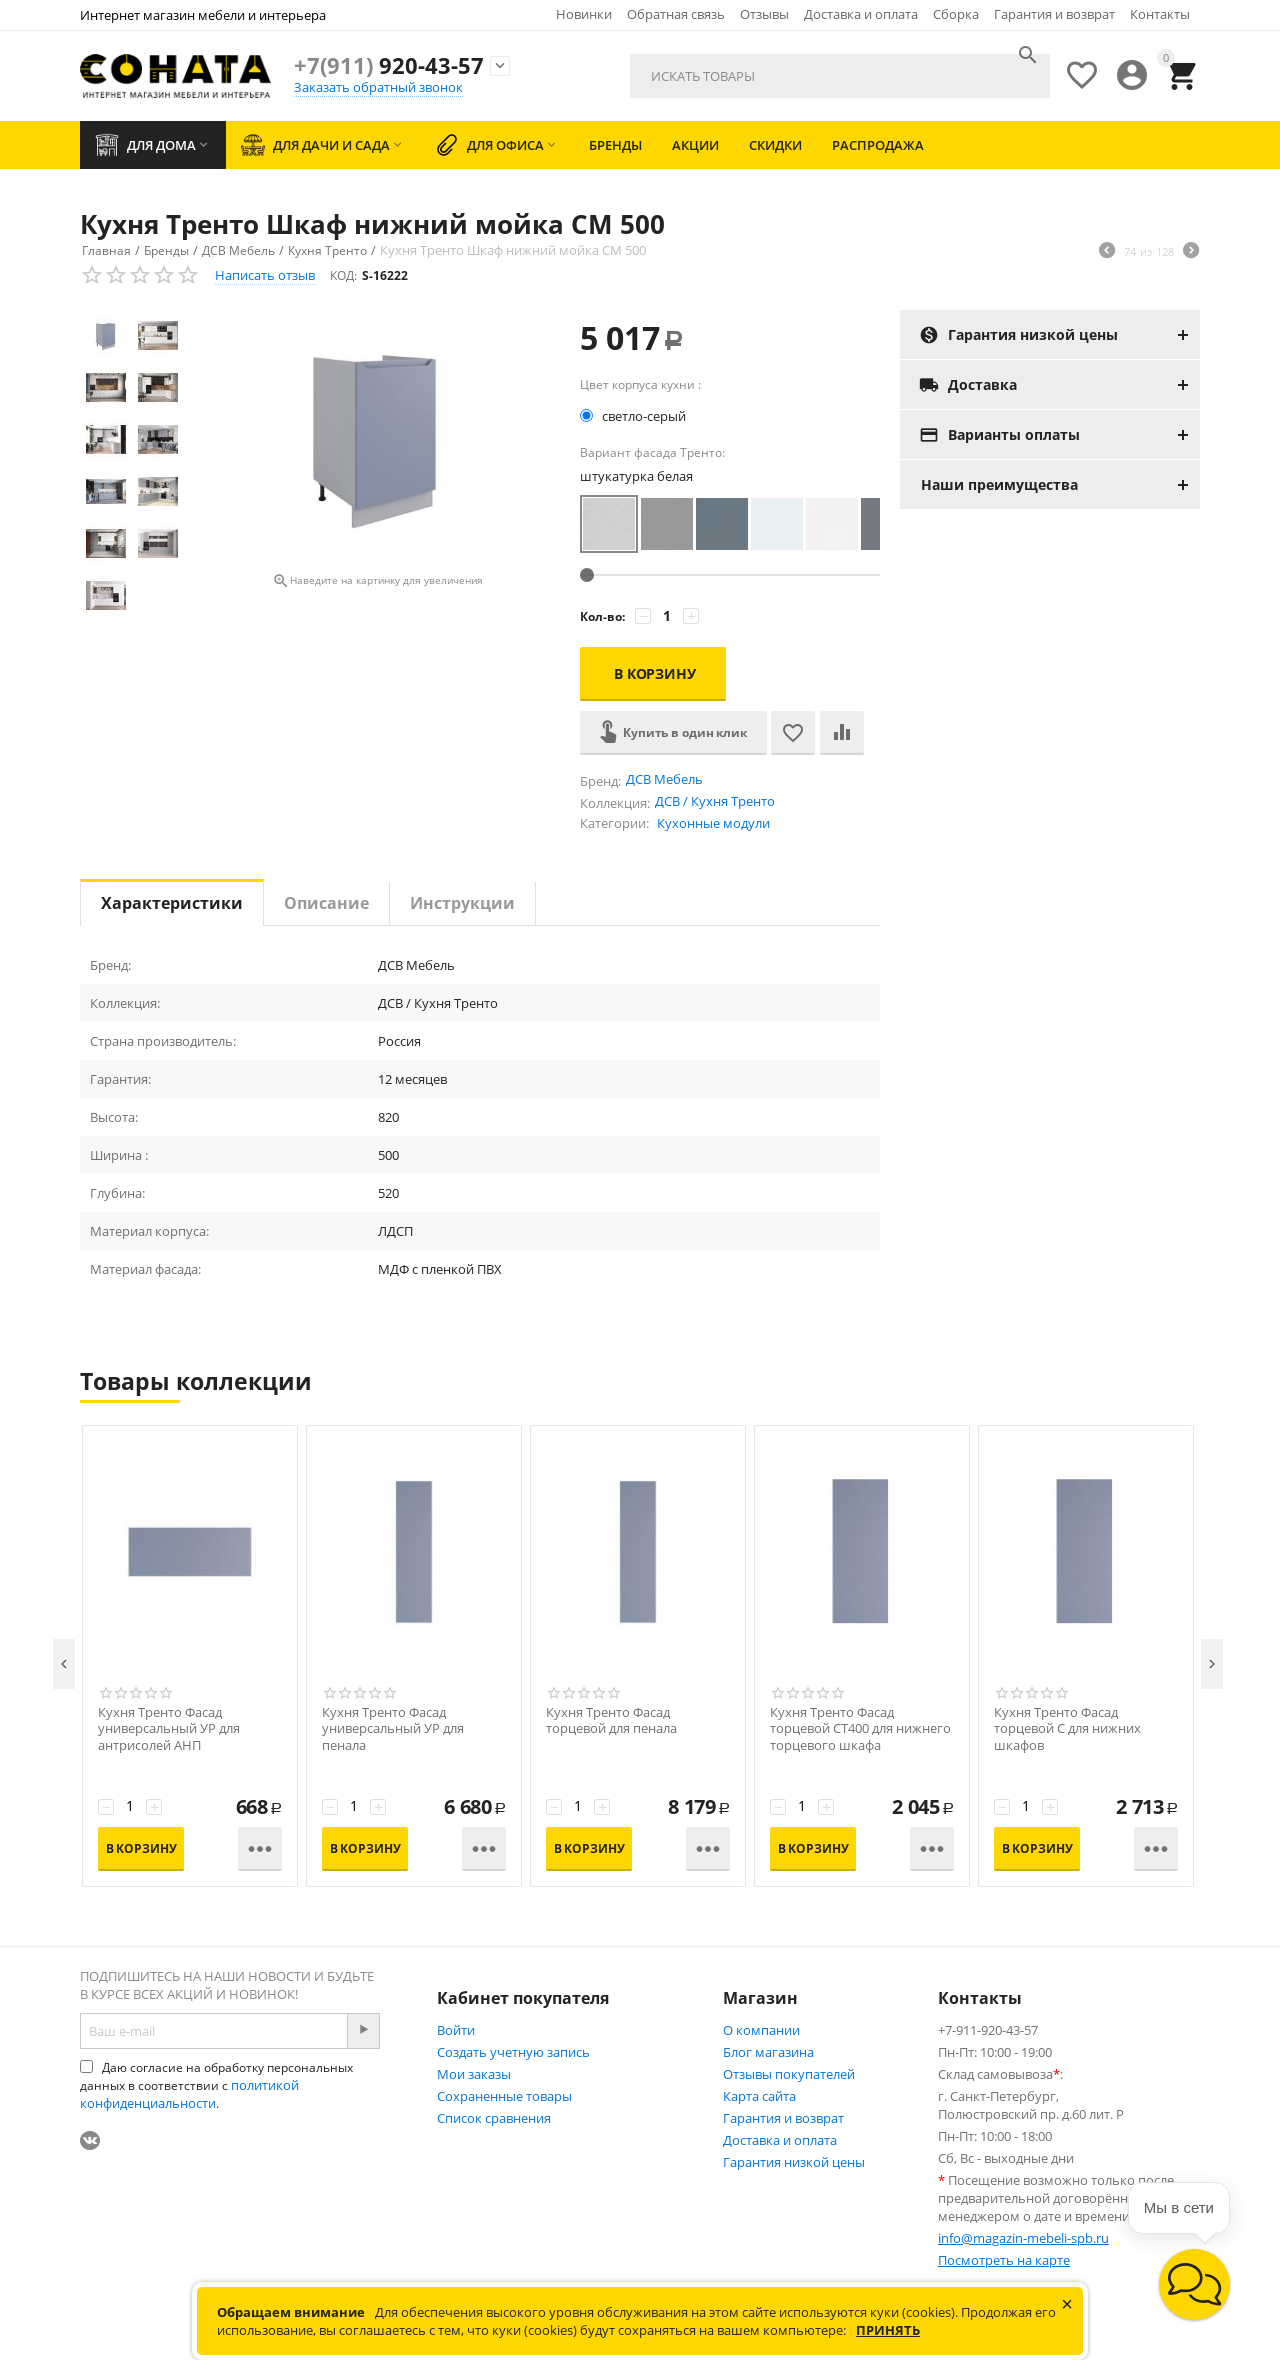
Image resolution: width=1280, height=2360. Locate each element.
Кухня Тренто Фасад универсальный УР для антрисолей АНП (169, 1729)
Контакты (1160, 14)
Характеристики (172, 903)
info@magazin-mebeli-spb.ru (1023, 2238)
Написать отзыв (265, 275)
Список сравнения (494, 2118)
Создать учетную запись (513, 2052)
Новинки (584, 14)
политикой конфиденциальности (189, 2094)
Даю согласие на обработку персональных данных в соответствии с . (216, 2085)
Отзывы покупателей (789, 2074)
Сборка (956, 14)
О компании (761, 2030)
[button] (1194, 2284)
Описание (326, 903)
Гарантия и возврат (1054, 14)
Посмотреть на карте (1004, 2260)
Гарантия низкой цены (794, 2162)
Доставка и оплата (861, 14)
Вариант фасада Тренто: (652, 452)
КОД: (343, 275)
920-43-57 (389, 65)
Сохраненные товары (504, 2096)
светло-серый (634, 416)
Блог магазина (768, 2052)
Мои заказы (474, 2074)
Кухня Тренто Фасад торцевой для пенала (611, 1721)
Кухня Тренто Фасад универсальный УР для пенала (393, 1729)
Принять (888, 2330)
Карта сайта (759, 2096)
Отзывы (764, 14)
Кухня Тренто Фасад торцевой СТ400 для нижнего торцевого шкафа (860, 1729)
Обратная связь (676, 14)
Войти (456, 2030)
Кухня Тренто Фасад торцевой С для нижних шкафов (1067, 1729)
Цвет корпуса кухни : (640, 384)
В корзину (655, 673)
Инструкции (462, 903)
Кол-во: (602, 616)
